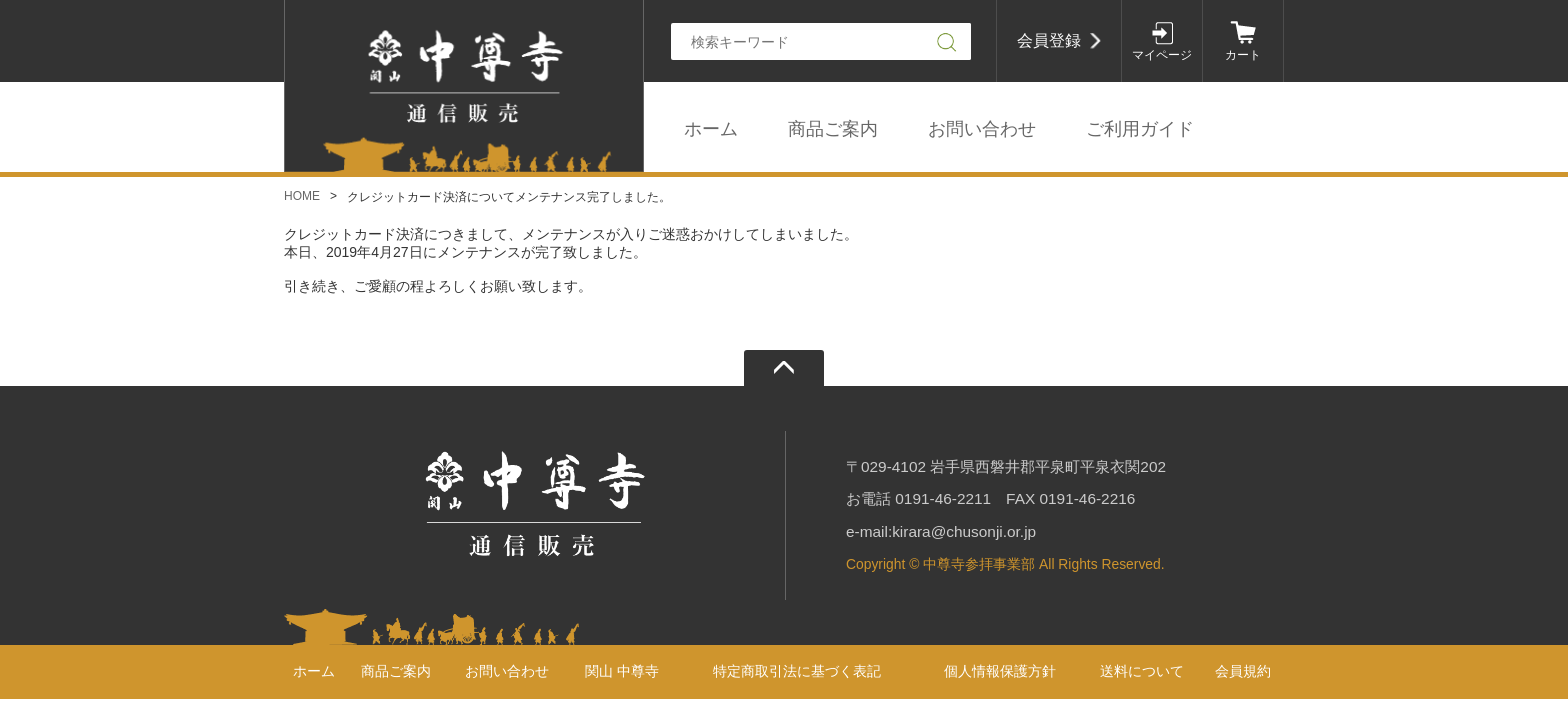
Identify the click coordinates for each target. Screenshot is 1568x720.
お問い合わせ (982, 129)
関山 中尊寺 (622, 671)
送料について (1142, 671)
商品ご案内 (833, 129)
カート (1243, 55)
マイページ (1162, 55)
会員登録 (1049, 40)
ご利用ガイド (1140, 129)
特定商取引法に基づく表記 (797, 671)
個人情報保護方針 (1000, 671)
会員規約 (1243, 671)
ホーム (711, 129)
